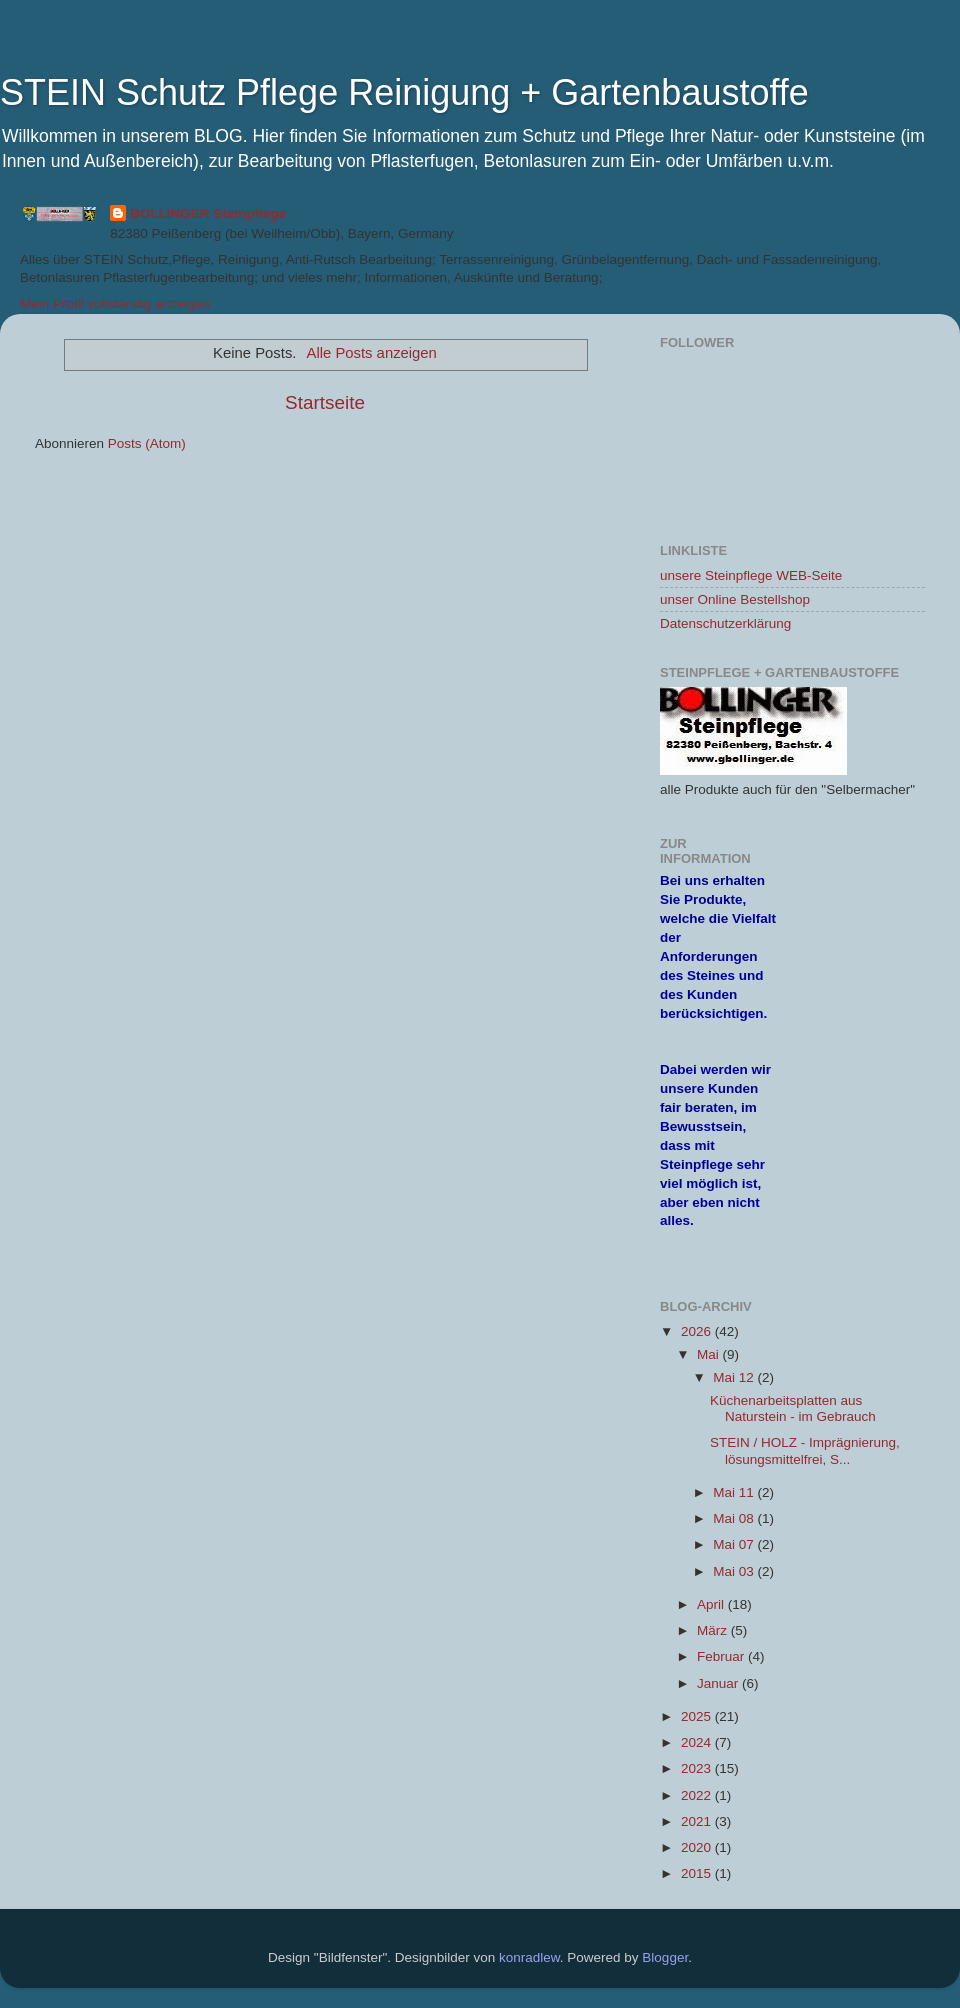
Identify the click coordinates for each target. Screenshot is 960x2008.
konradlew (529, 1957)
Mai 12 (735, 1377)
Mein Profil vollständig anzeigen (115, 303)
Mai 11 (735, 1492)
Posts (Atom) (147, 443)
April (712, 1604)
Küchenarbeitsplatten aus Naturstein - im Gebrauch (793, 1408)
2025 (698, 1716)
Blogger (665, 1957)
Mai (710, 1354)
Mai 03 (735, 1571)
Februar (722, 1656)
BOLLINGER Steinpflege (208, 213)
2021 (698, 1821)
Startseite (325, 402)
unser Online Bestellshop (735, 599)
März (714, 1630)
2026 (698, 1331)
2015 (698, 1873)
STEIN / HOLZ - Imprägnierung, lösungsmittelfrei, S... (805, 1450)
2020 (698, 1847)
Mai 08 (735, 1518)
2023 (698, 1768)
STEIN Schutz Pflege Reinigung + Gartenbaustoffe (404, 92)
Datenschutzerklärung (725, 623)
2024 (698, 1742)
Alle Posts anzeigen (372, 353)
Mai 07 (735, 1544)
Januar (719, 1683)
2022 (698, 1795)
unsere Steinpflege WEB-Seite (751, 575)
